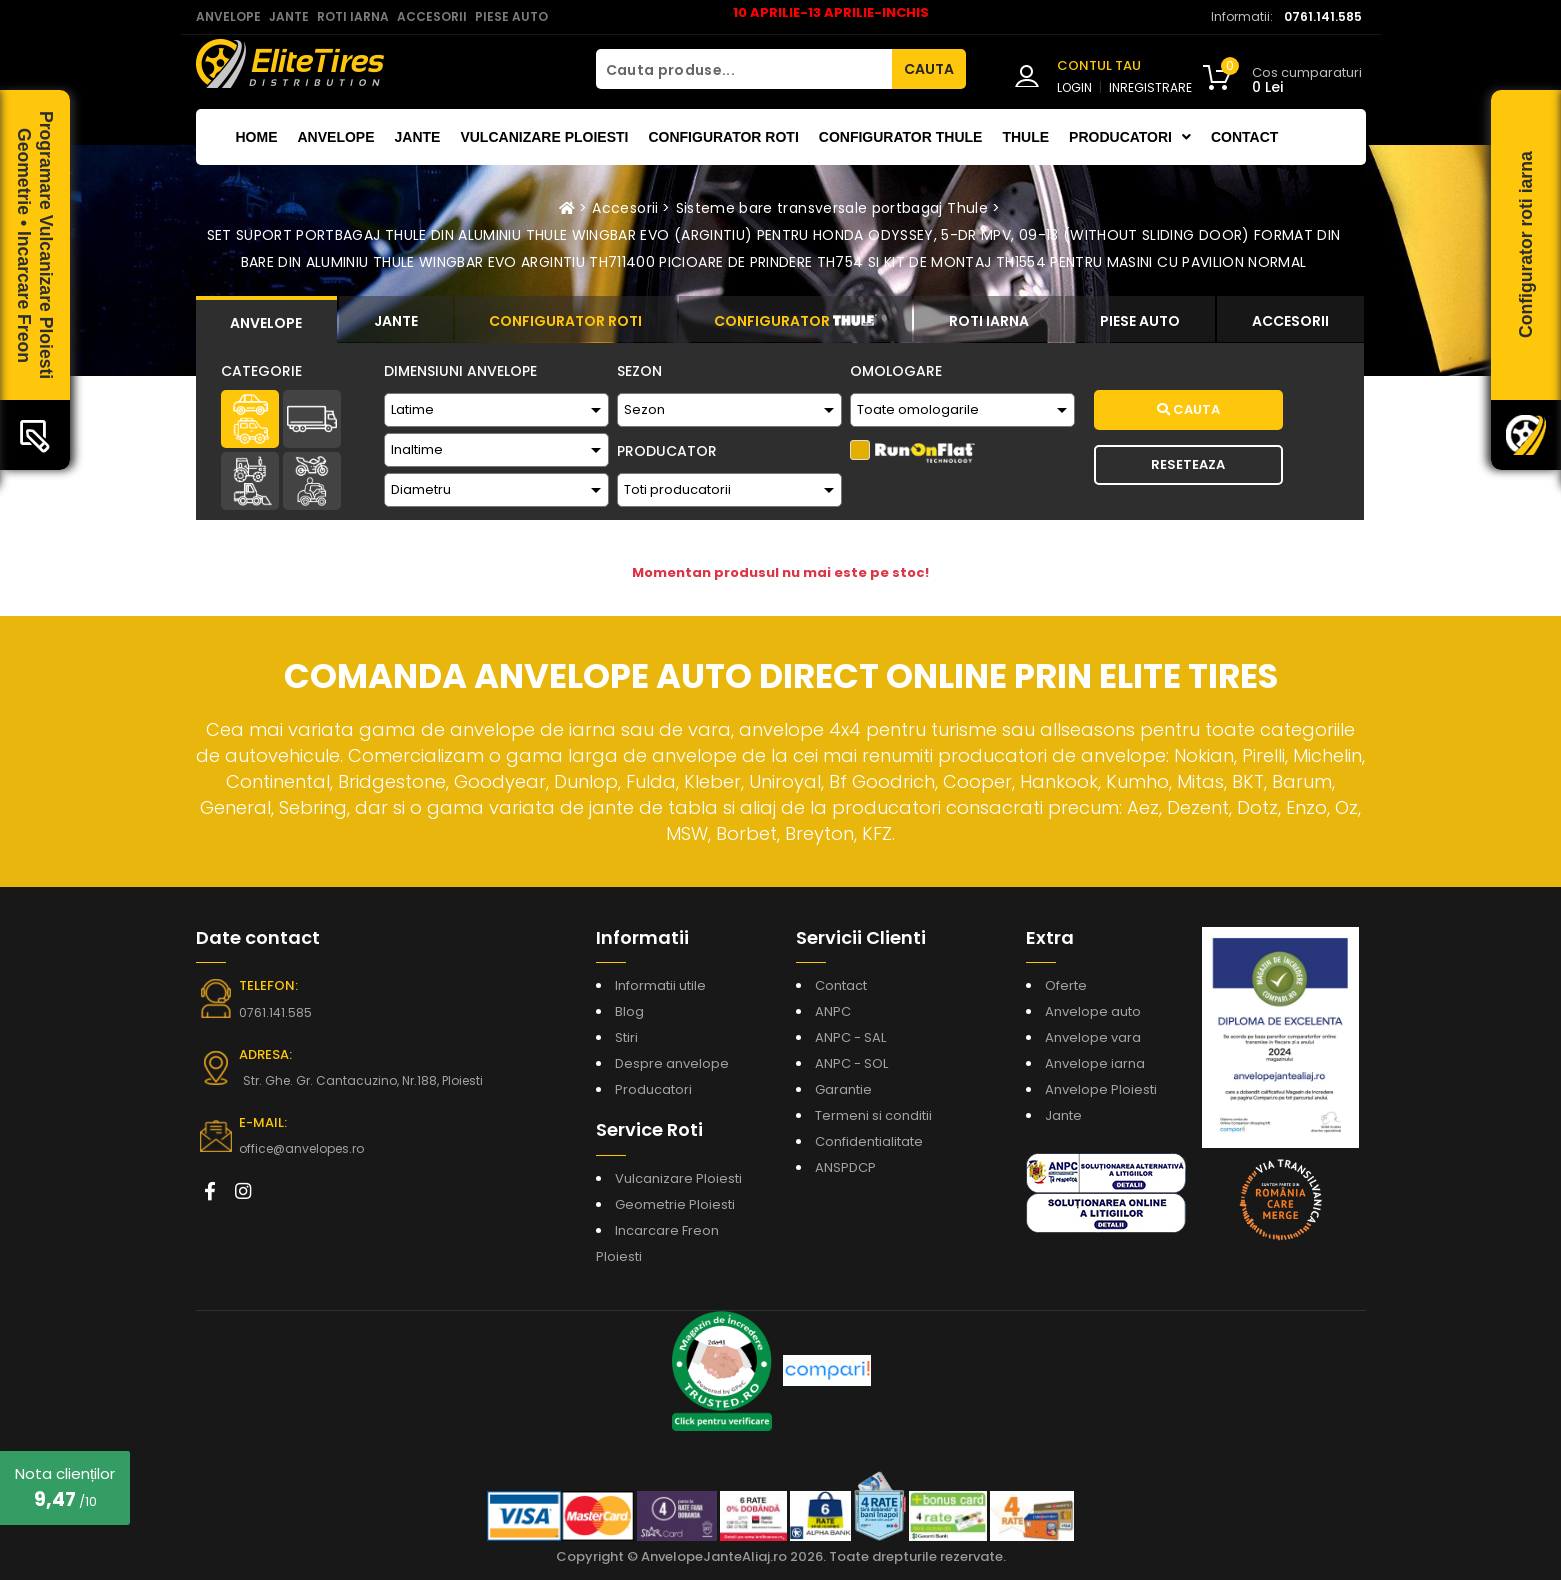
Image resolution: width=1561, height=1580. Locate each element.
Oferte (1066, 985)
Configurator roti (723, 137)
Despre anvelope (672, 1063)
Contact (1244, 137)
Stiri (626, 1037)
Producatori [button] (1130, 137)
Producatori (653, 1089)
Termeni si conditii (873, 1115)
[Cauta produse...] (744, 69)
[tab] (267, 320)
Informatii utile (660, 985)
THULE (1025, 137)
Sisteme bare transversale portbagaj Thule (832, 208)
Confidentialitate (869, 1141)
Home (257, 137)
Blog (629, 1011)
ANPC (833, 1011)
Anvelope (336, 137)
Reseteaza (1188, 464)
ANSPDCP (845, 1167)
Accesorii (625, 208)
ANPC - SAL (850, 1037)
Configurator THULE (901, 137)
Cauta (1188, 409)
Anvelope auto (1093, 1011)
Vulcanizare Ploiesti (544, 137)
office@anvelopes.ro (301, 1148)
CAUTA (929, 69)
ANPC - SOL (851, 1063)
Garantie (843, 1089)
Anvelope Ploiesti (1101, 1089)
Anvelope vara (1093, 1037)
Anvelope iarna (1095, 1063)
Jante (418, 137)
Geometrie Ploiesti (675, 1204)
